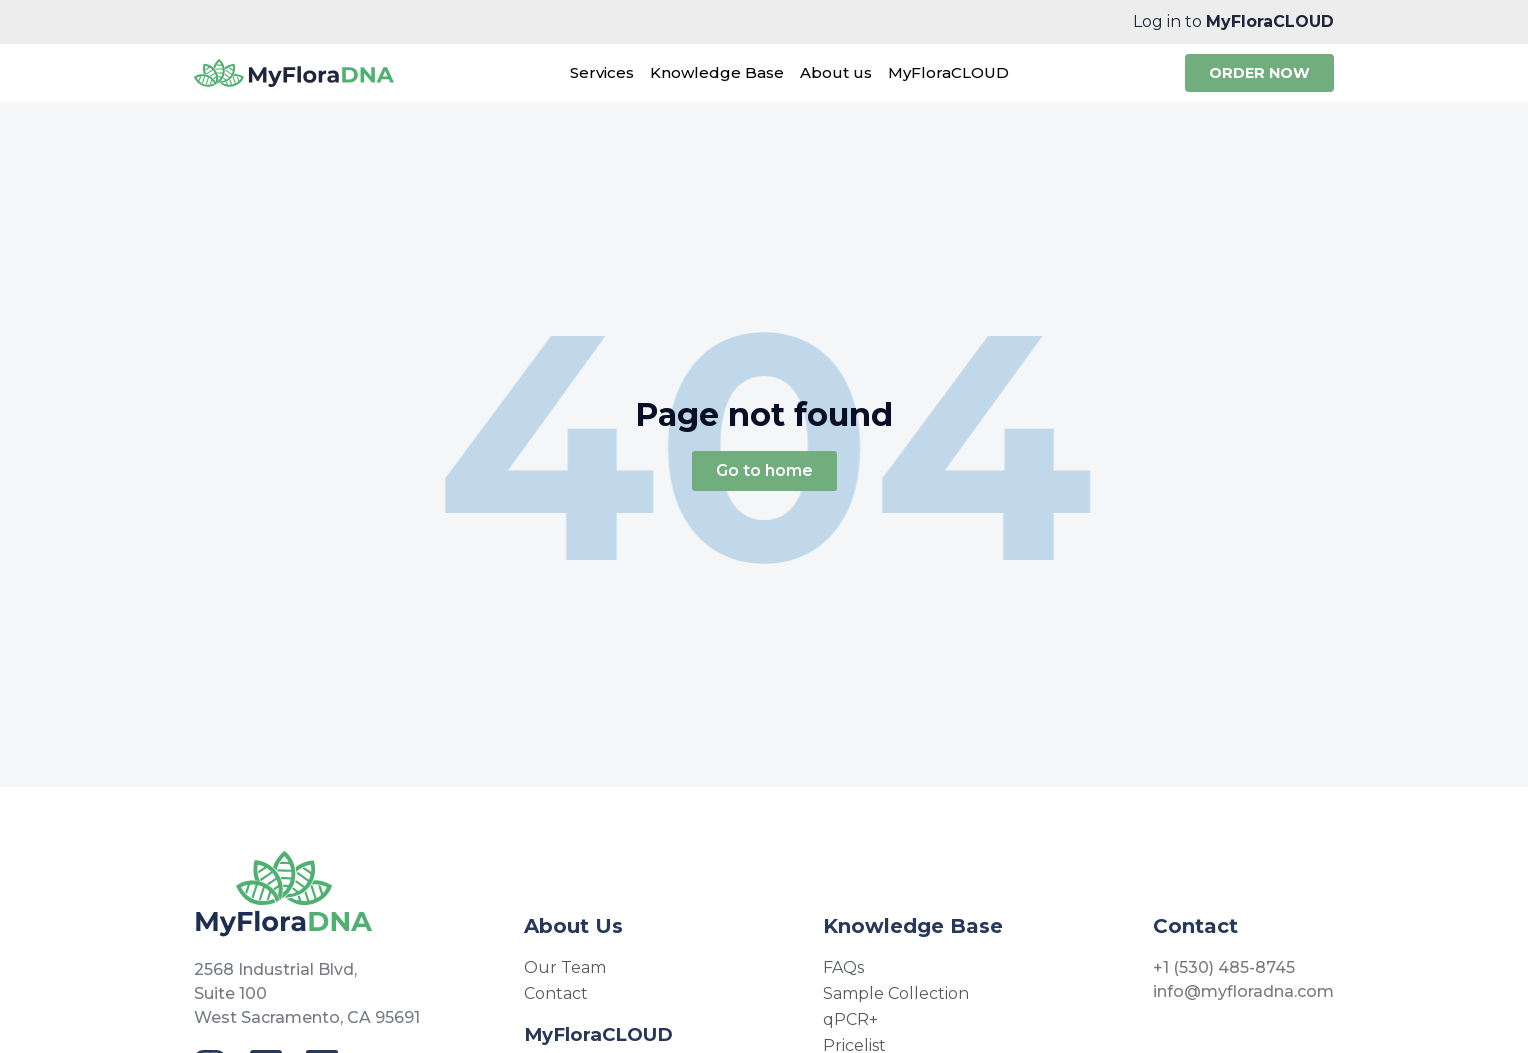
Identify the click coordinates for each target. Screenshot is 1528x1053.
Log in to (1233, 21)
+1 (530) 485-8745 (1224, 967)
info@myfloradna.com (1243, 991)
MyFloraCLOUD (598, 1034)
